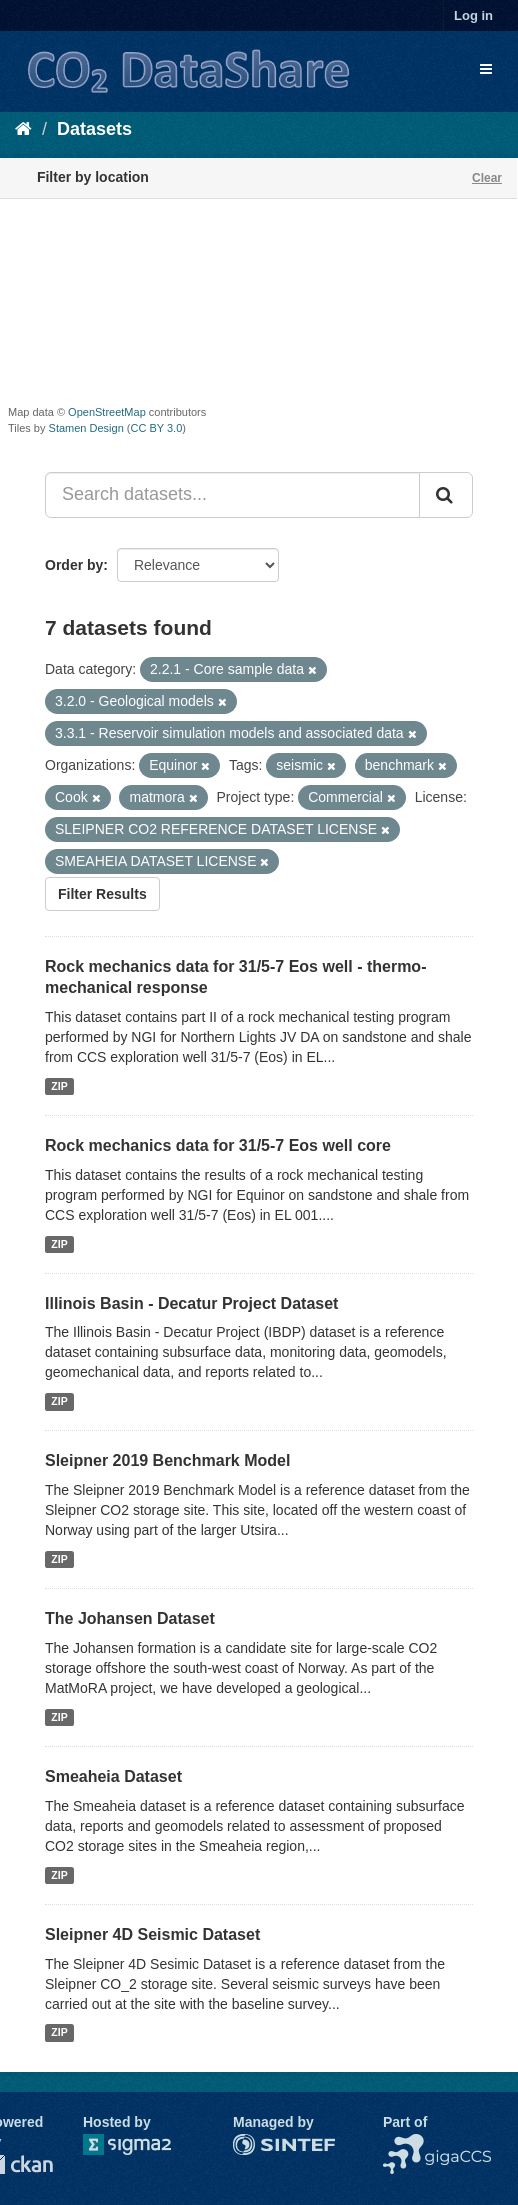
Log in (473, 15)
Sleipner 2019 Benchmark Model (167, 1460)
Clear (487, 178)
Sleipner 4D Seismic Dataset (152, 1934)
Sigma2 (143, 2144)
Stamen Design (86, 428)
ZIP (59, 1086)
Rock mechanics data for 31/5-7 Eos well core (218, 1145)
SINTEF (258, 2144)
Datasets (94, 129)
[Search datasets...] (232, 495)
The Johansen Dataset (130, 1618)
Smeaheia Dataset (113, 1776)
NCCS (403, 2144)
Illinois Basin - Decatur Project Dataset (191, 1303)
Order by (74, 565)
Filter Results (102, 894)
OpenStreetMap (107, 412)
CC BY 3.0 (157, 428)
